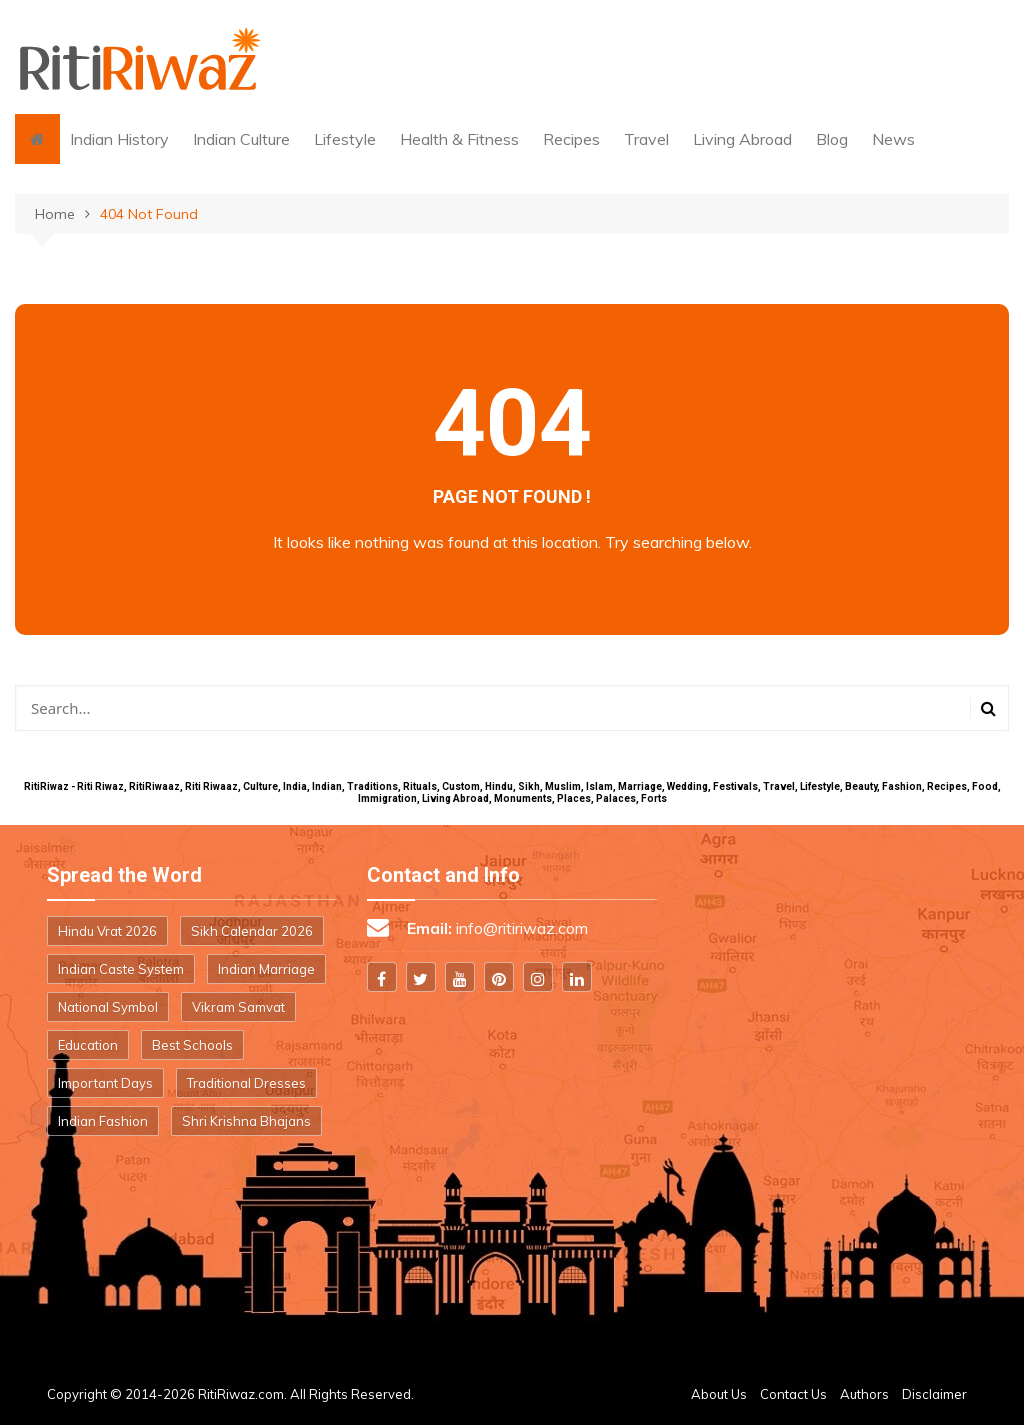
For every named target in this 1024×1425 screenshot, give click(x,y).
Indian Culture (241, 139)
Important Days (105, 1083)
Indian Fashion (103, 1121)
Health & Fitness (459, 139)
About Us (719, 1394)
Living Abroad (742, 139)
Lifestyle (345, 139)
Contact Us (793, 1394)
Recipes (571, 139)
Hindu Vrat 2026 (107, 931)
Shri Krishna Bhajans (246, 1121)
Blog (832, 139)
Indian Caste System (121, 969)
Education (88, 1045)
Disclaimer (934, 1394)
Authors (864, 1394)
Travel (646, 139)
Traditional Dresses (246, 1083)
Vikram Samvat (238, 1007)
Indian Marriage (266, 969)
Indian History (119, 139)
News (893, 139)
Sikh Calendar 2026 (252, 931)
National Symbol (108, 1007)
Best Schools (192, 1045)
